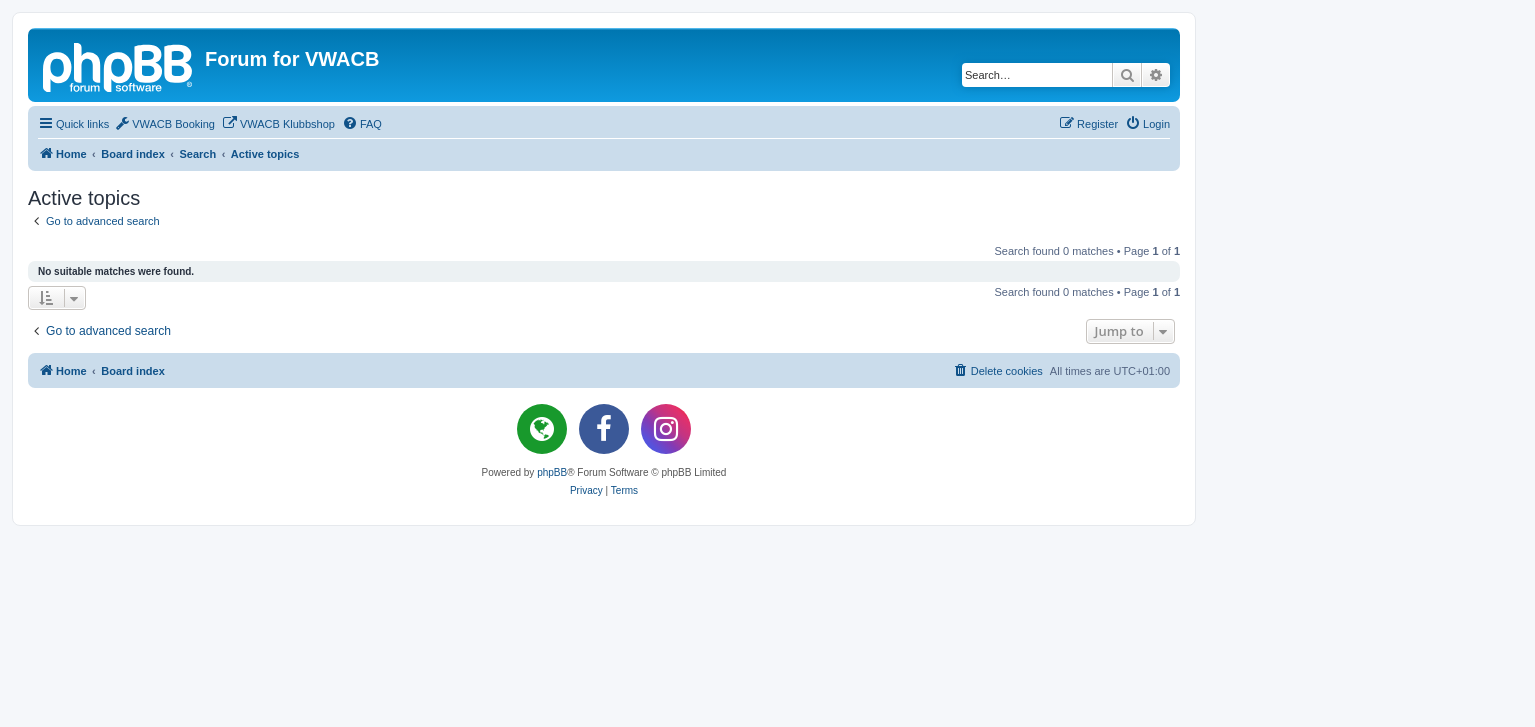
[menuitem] (164, 124)
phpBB (552, 472)
